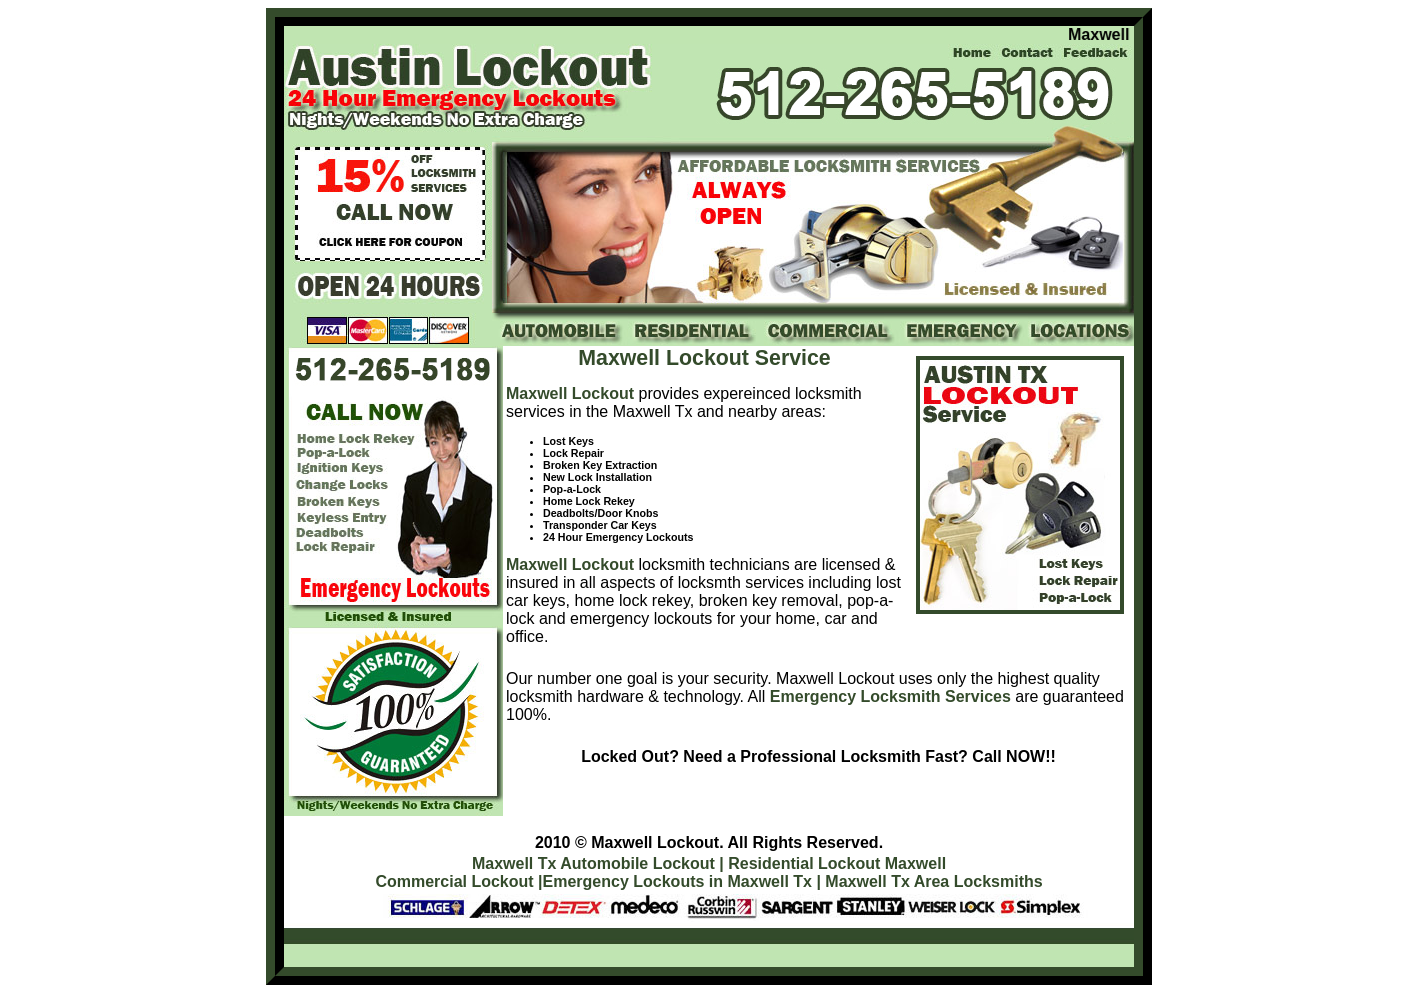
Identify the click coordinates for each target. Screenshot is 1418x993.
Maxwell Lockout (570, 393)
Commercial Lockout (454, 881)
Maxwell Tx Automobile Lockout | (598, 863)
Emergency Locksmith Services (890, 696)
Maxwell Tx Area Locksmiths (933, 881)
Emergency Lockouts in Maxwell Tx (677, 881)
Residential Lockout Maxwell (837, 863)
